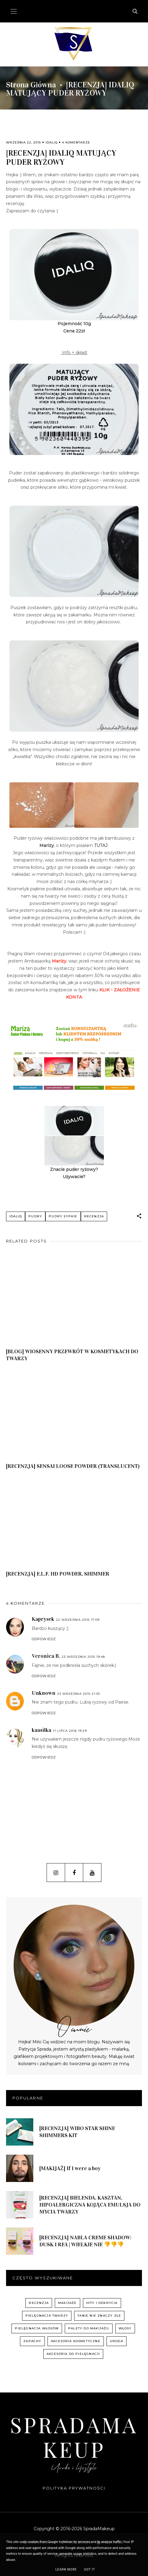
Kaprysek (43, 1619)
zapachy (32, 2341)
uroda (116, 2341)
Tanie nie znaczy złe (99, 2316)
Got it (89, 2569)
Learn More (66, 2569)
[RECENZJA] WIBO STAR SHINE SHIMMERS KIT (77, 2132)
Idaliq (51, 142)
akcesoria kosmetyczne (75, 2341)
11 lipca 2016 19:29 (70, 1731)
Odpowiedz (44, 1639)
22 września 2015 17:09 (78, 1620)
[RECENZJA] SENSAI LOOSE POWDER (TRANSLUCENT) (73, 1466)
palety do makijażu (88, 2328)
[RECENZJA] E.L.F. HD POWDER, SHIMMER (57, 1573)
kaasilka (41, 1730)
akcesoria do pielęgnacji (73, 2354)
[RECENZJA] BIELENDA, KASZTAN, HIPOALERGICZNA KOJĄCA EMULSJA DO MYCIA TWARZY (89, 2204)
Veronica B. (46, 1656)
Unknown (43, 1693)
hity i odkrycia (102, 2303)
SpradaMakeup (74, 2436)
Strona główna (31, 84)
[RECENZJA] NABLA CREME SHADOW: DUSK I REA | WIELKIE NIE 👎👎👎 (85, 2241)
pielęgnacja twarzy (46, 2316)
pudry (35, 1216)
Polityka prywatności (74, 2488)
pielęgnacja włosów (37, 2328)
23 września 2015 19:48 (83, 1657)
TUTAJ (100, 845)
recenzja (94, 1216)
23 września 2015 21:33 (78, 1694)
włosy (125, 2328)
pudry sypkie (63, 1216)
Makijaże (67, 2303)
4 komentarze (76, 142)
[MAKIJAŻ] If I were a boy (69, 2168)
